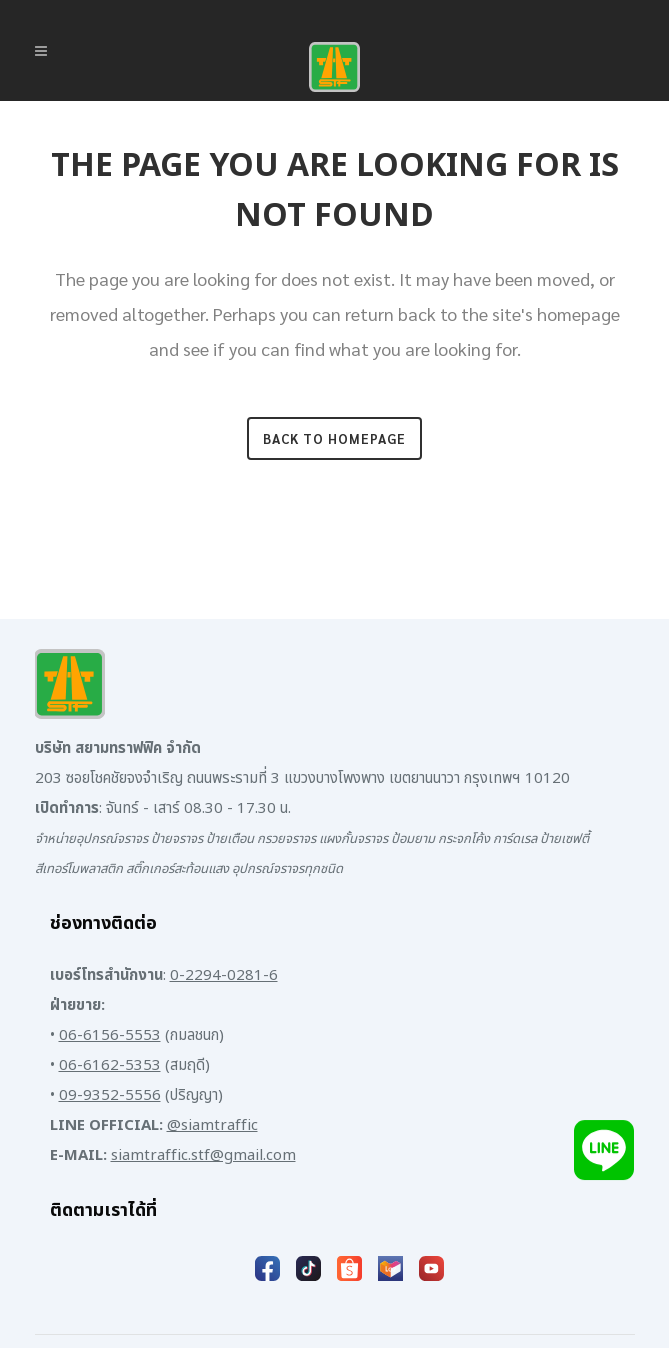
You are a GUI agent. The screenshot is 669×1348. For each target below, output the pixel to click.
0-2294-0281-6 (224, 975)
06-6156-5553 (110, 1035)
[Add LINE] (604, 1157)
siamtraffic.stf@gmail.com (203, 1155)
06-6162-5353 (110, 1065)
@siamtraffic (212, 1125)
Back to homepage (334, 438)
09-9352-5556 (110, 1095)
